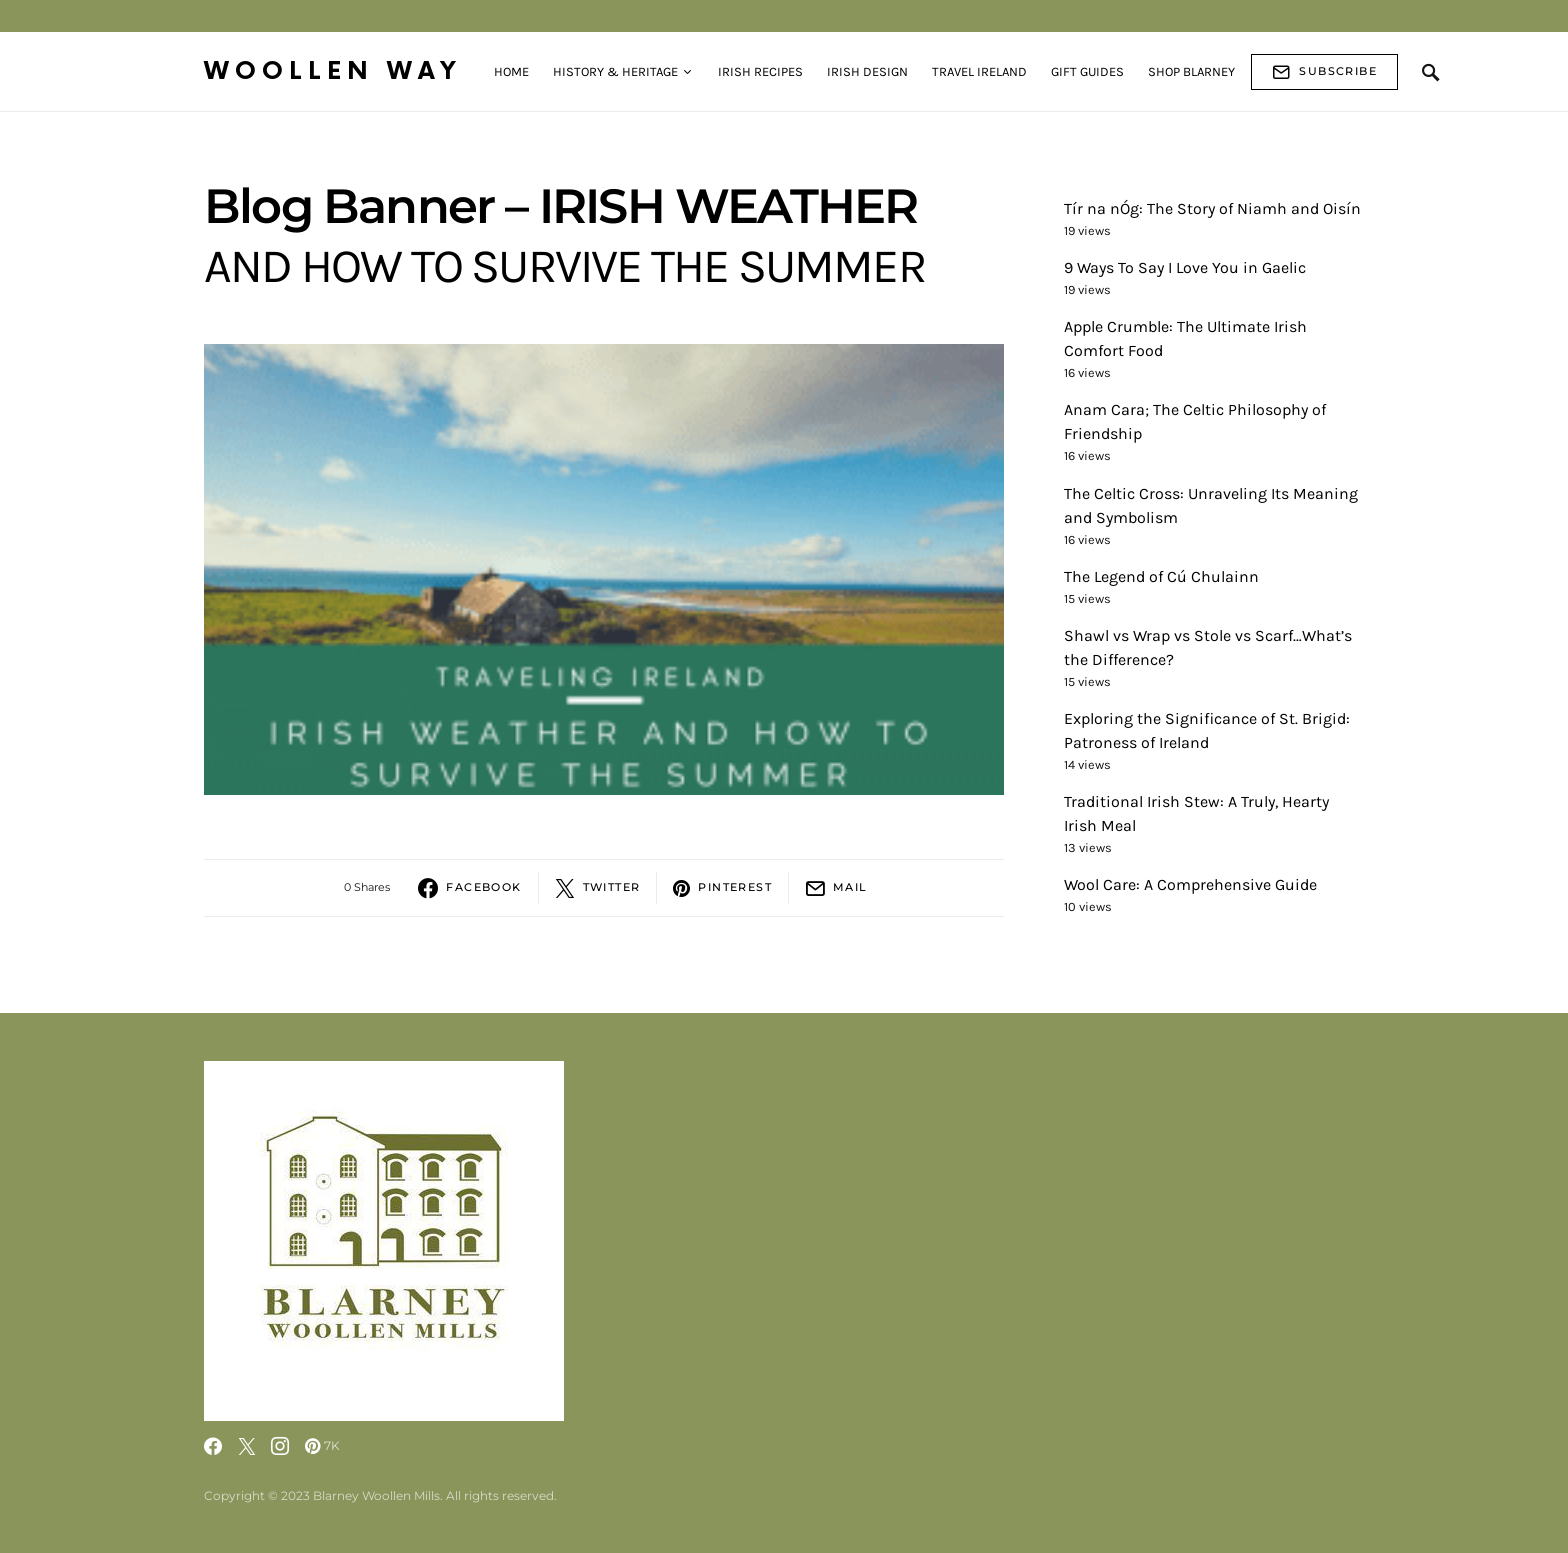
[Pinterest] (322, 1446)
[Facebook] (213, 1446)
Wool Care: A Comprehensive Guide (1190, 884)
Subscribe (1324, 72)
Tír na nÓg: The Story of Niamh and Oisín (1212, 208)
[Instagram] (280, 1446)
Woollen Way (333, 71)
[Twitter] (247, 1446)
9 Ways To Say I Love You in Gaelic (1185, 267)
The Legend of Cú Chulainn (1161, 576)
